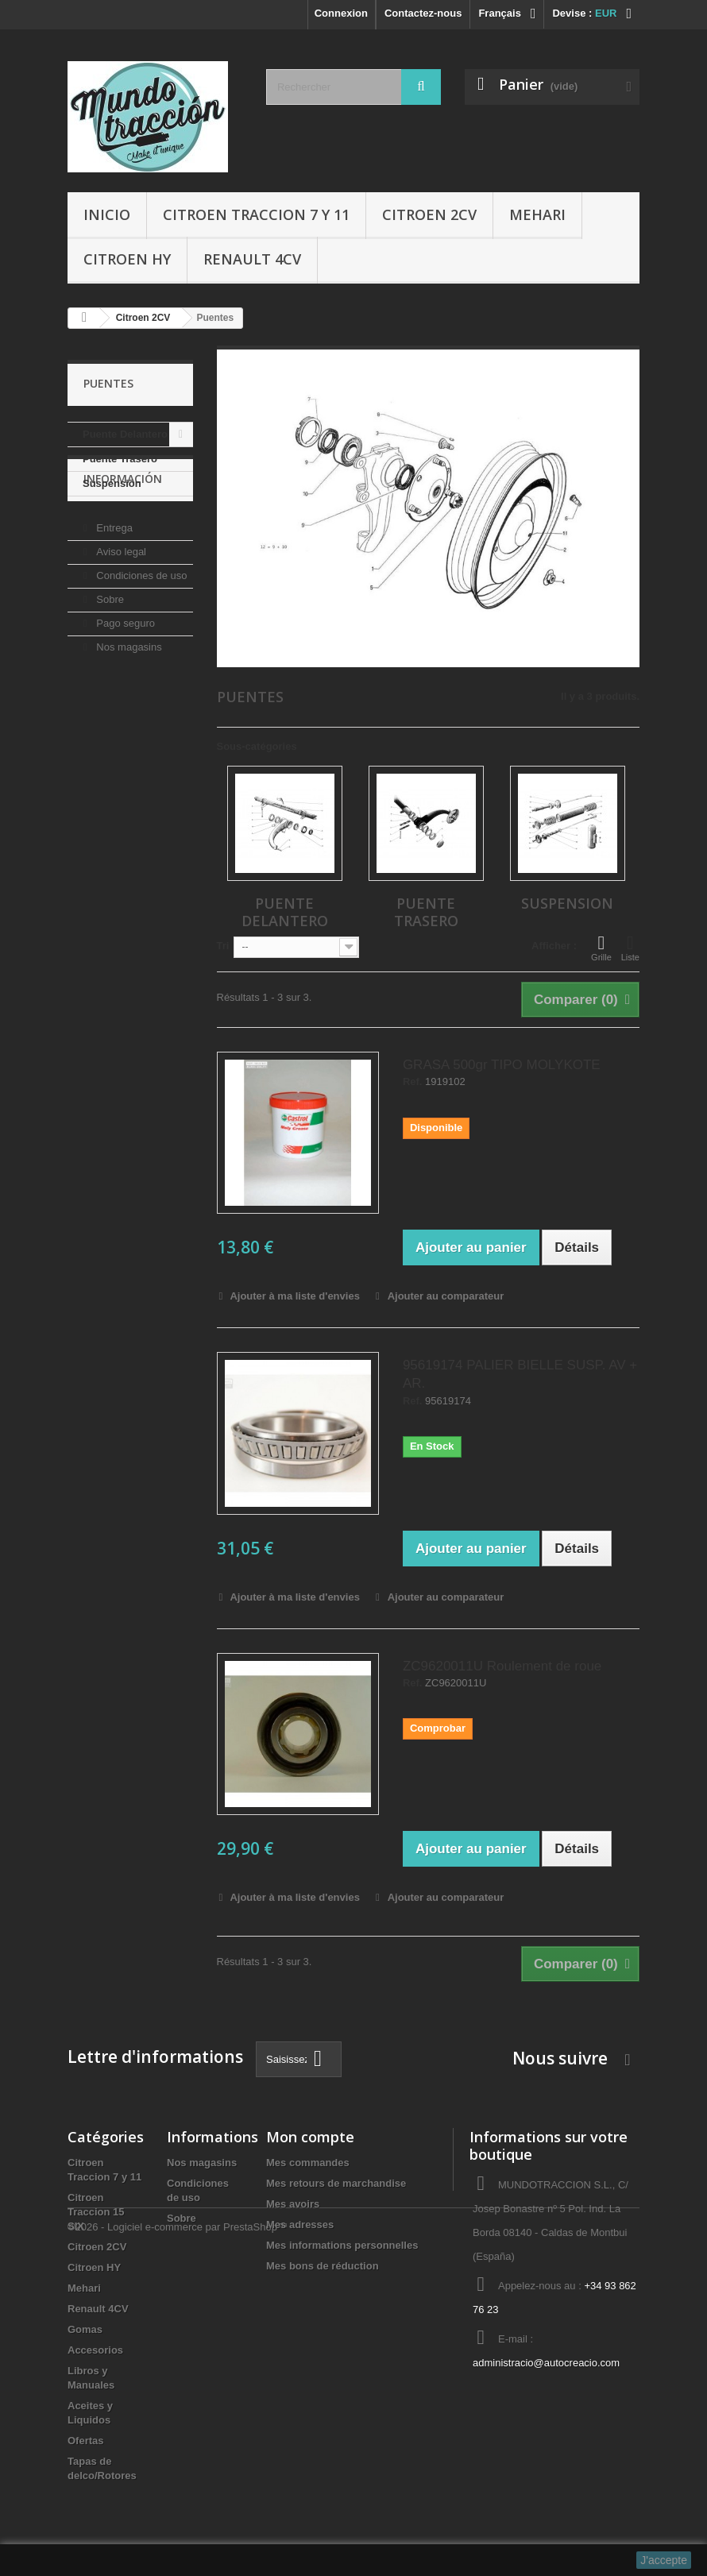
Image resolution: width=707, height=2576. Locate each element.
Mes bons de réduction (322, 2266)
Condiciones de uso (140, 634)
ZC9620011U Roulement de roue (502, 1666)
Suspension (112, 483)
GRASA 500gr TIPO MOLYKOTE (502, 1064)
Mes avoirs (292, 2204)
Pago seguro (124, 682)
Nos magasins (128, 706)
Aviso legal (120, 610)
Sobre (109, 658)
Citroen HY (127, 258)
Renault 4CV (252, 258)
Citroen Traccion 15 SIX (96, 2212)
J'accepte (663, 2560)
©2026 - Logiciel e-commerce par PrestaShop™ (178, 2533)
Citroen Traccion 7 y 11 (256, 214)
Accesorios (95, 2350)
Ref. (413, 1081)
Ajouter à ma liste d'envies (293, 1296)
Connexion (341, 13)
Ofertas (86, 2441)
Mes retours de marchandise (336, 2183)
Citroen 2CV (429, 214)
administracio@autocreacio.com (546, 2363)
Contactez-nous (423, 13)
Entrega (113, 587)
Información (122, 543)
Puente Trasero (120, 459)
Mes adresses (300, 2224)
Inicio (106, 214)
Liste (630, 947)
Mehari (537, 214)
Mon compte (310, 2136)
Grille (601, 947)
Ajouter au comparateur (446, 1296)
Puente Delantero (125, 434)
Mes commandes (308, 2163)
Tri (223, 946)
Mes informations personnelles (342, 2245)
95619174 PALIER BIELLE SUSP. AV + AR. (520, 1374)
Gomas (85, 2329)
